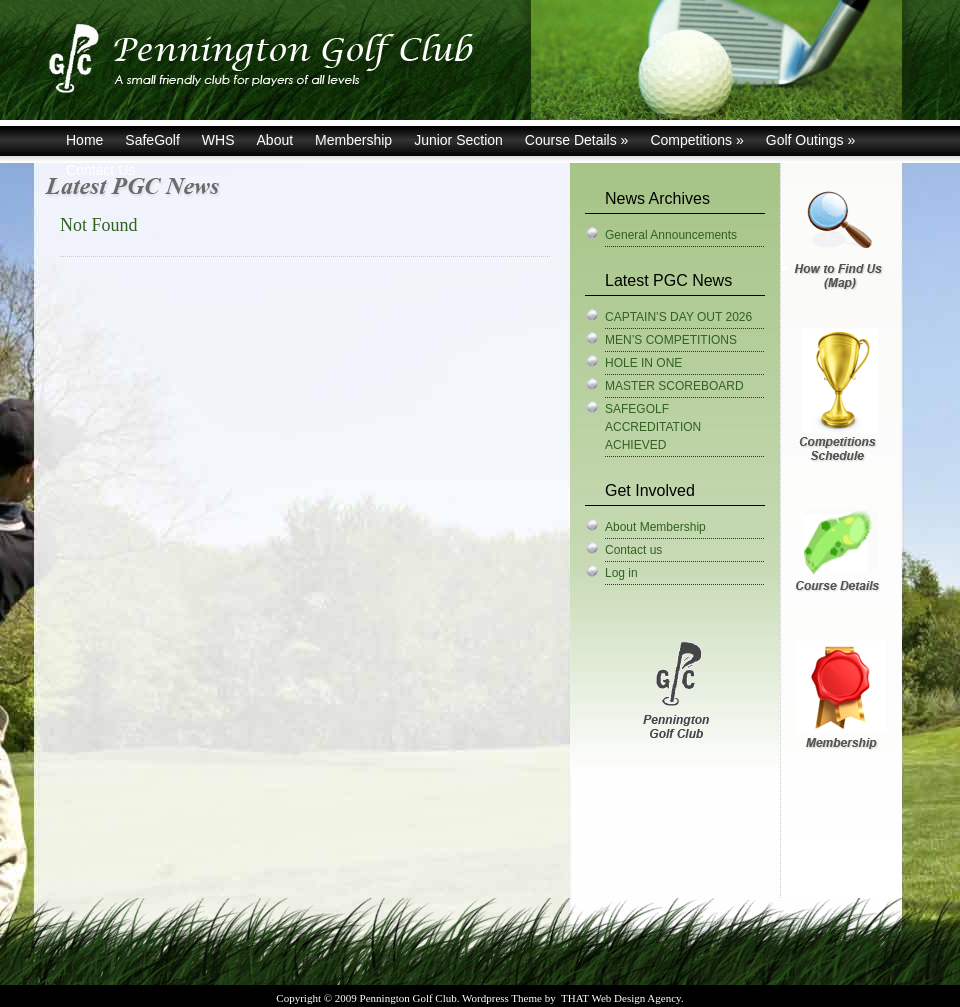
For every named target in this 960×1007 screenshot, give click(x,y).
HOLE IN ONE (643, 363)
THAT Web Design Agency (621, 998)
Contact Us (100, 170)
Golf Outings (811, 140)
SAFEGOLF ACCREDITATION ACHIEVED (653, 427)
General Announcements (671, 235)
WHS (218, 140)
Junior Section (458, 140)
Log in (621, 573)
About (275, 140)
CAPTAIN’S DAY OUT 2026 (678, 317)
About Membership (655, 527)
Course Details (577, 140)
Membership (353, 140)
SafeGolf (152, 140)
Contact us (633, 550)
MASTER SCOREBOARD (674, 386)
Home (84, 140)
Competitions (696, 140)
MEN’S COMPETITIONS (671, 340)
